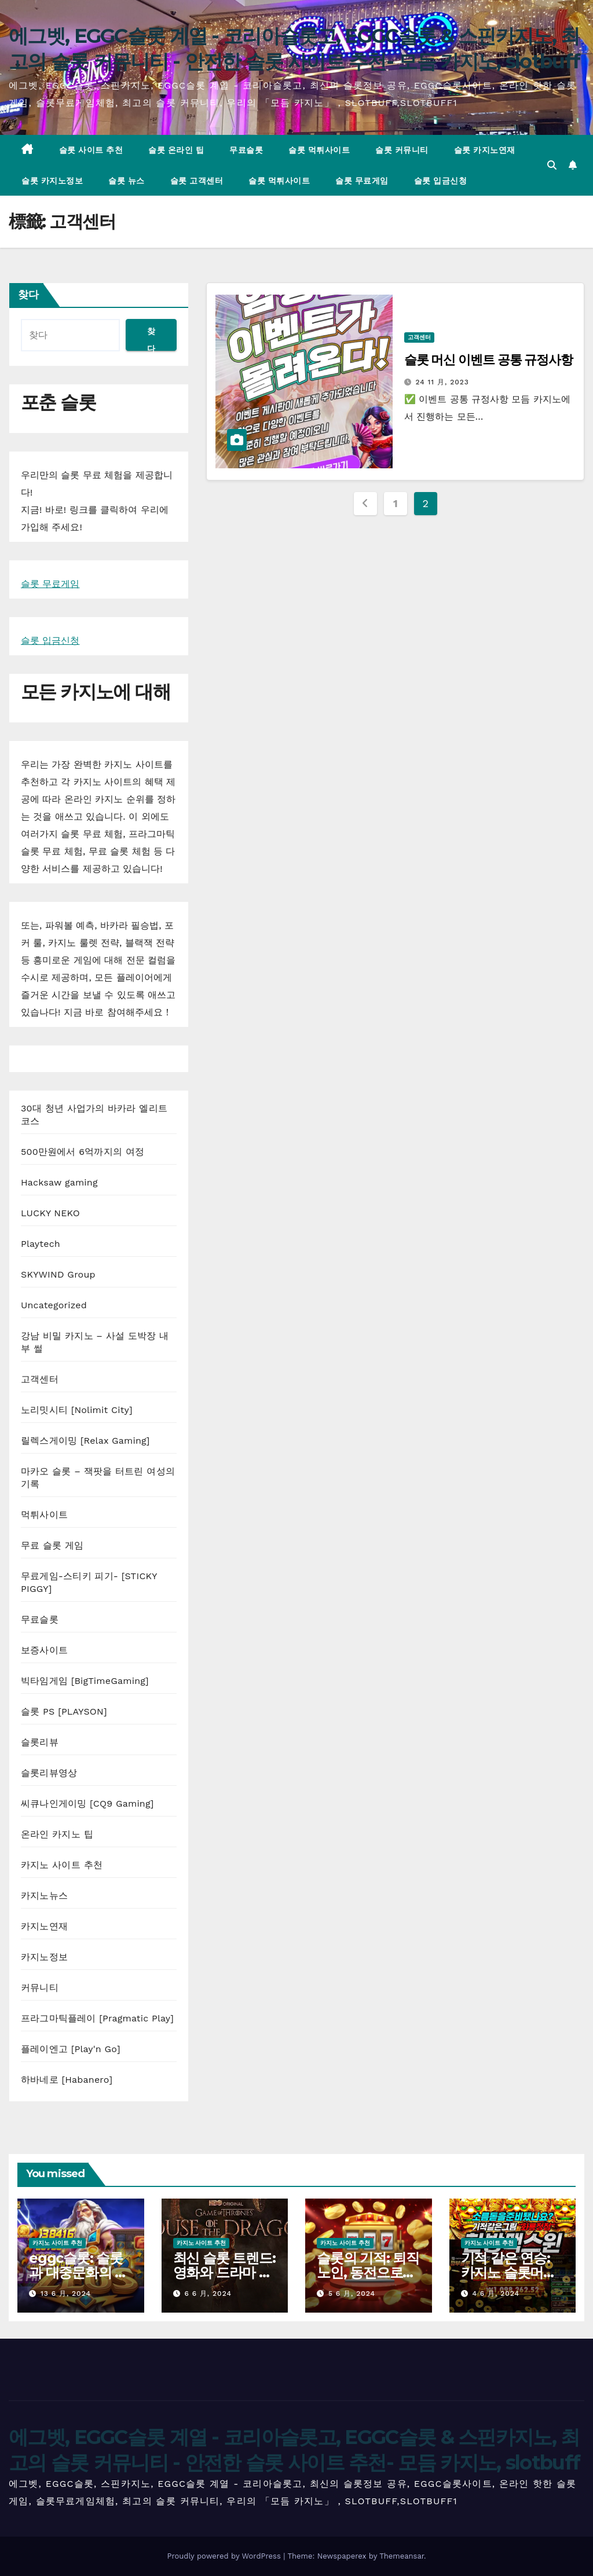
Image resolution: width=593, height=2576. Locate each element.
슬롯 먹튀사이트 (319, 150)
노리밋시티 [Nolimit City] (77, 1409)
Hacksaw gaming (59, 1182)
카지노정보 (44, 1956)
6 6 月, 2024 (207, 2293)
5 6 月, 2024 (351, 2293)
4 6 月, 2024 (495, 2293)
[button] (552, 165)
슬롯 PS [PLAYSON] (64, 1711)
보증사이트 (44, 1650)
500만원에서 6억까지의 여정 (82, 1151)
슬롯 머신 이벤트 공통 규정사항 (488, 360)
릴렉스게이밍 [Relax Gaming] (85, 1440)
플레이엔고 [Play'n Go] (70, 2048)
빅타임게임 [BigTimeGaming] (85, 1680)
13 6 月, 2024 (66, 2293)
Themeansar (401, 2556)
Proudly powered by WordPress (225, 2556)
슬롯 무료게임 (362, 180)
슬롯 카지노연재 (484, 150)
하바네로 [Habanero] (66, 2079)
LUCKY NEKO (50, 1213)
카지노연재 (44, 1926)
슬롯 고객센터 (197, 180)
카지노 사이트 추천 (62, 1864)
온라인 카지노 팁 (57, 1834)
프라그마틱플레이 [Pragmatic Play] (97, 2018)
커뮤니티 (39, 1987)
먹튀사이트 (44, 1514)
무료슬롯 (246, 150)
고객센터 (39, 1379)
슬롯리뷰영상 (49, 1772)
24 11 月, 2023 (442, 382)
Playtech (40, 1243)
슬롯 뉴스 (126, 180)
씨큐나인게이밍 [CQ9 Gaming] (87, 1803)
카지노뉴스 (44, 1895)
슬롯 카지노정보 (52, 180)
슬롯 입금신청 (440, 180)
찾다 (28, 294)
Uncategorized (54, 1305)
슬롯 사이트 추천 (91, 150)
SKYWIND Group (58, 1274)
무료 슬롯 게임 (52, 1545)
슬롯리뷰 (39, 1742)
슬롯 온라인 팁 (176, 150)
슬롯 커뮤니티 (402, 150)
